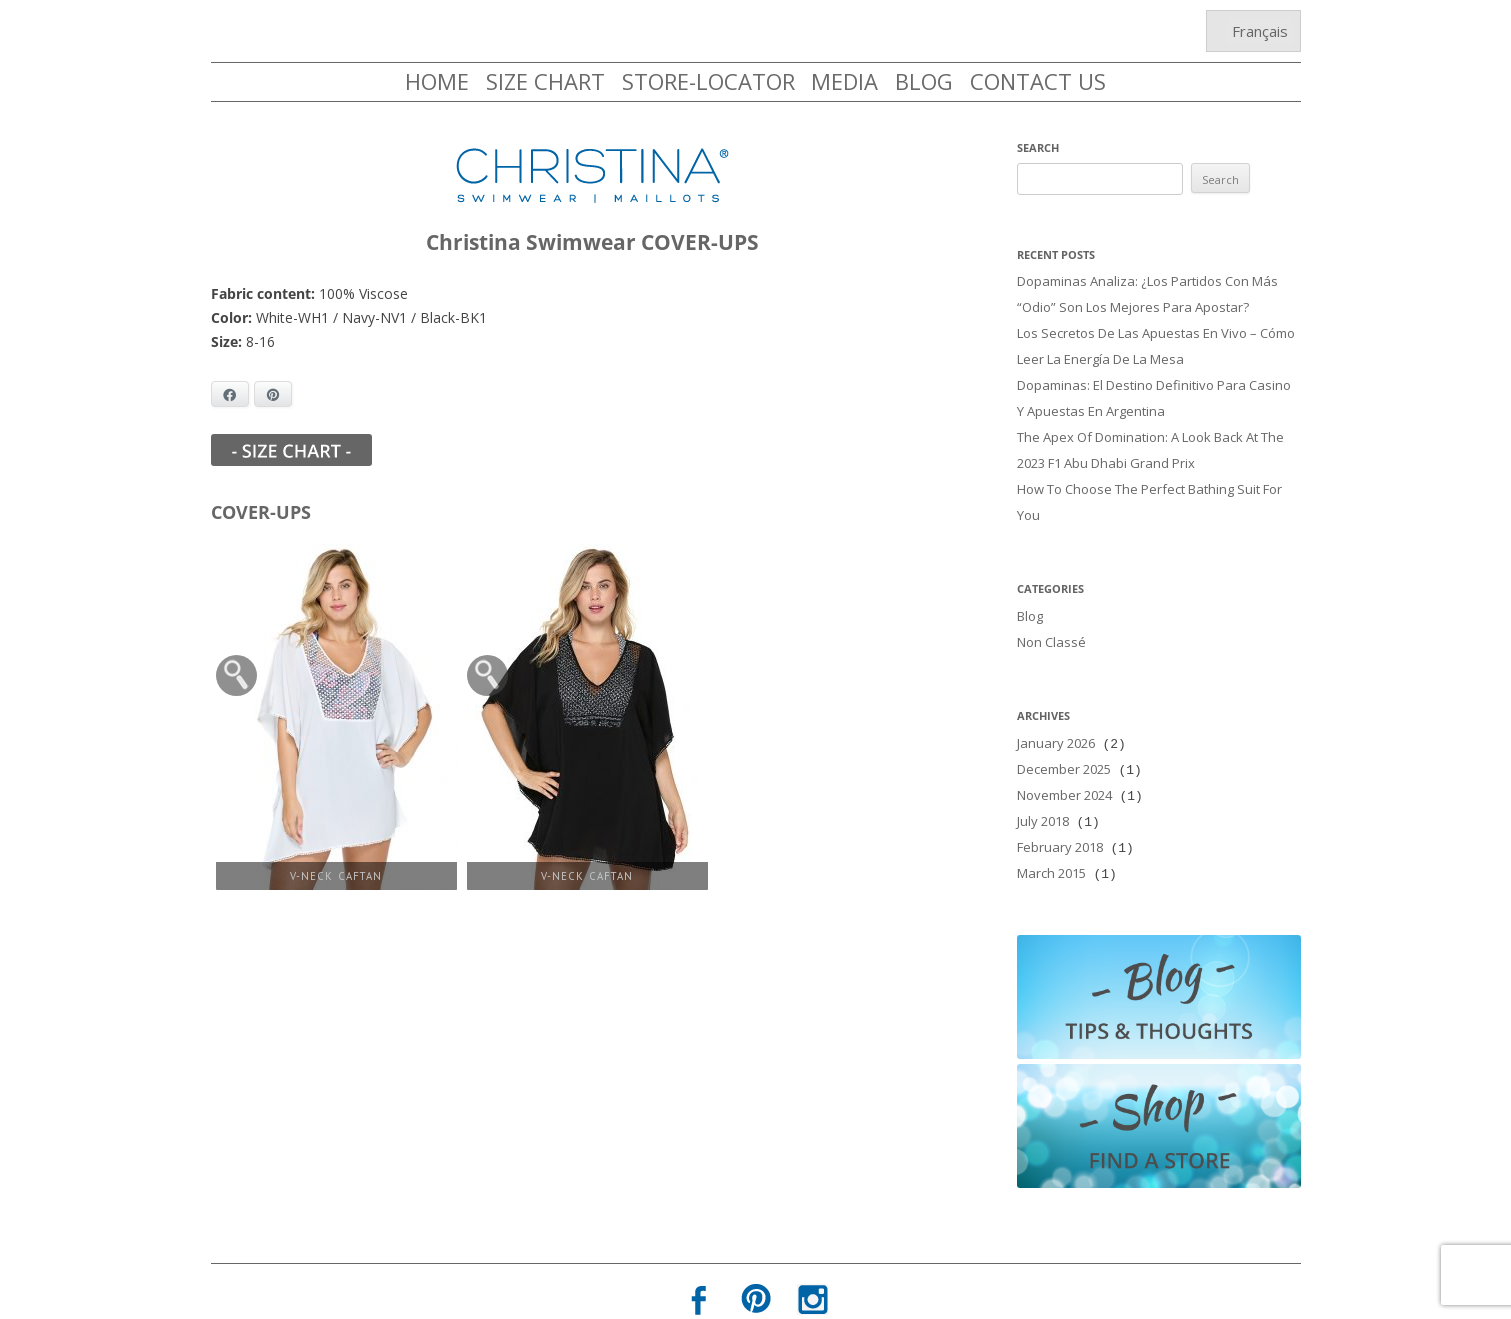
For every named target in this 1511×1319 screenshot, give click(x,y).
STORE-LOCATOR (708, 81)
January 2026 (1056, 719)
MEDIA (844, 81)
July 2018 (1043, 791)
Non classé (1051, 620)
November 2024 (1064, 767)
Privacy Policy (698, 1296)
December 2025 (1064, 743)
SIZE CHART (545, 81)
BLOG (924, 81)
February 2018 (1060, 815)
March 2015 (1051, 839)
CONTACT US (1038, 81)
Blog (1030, 596)
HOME (437, 81)
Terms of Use (814, 1296)
